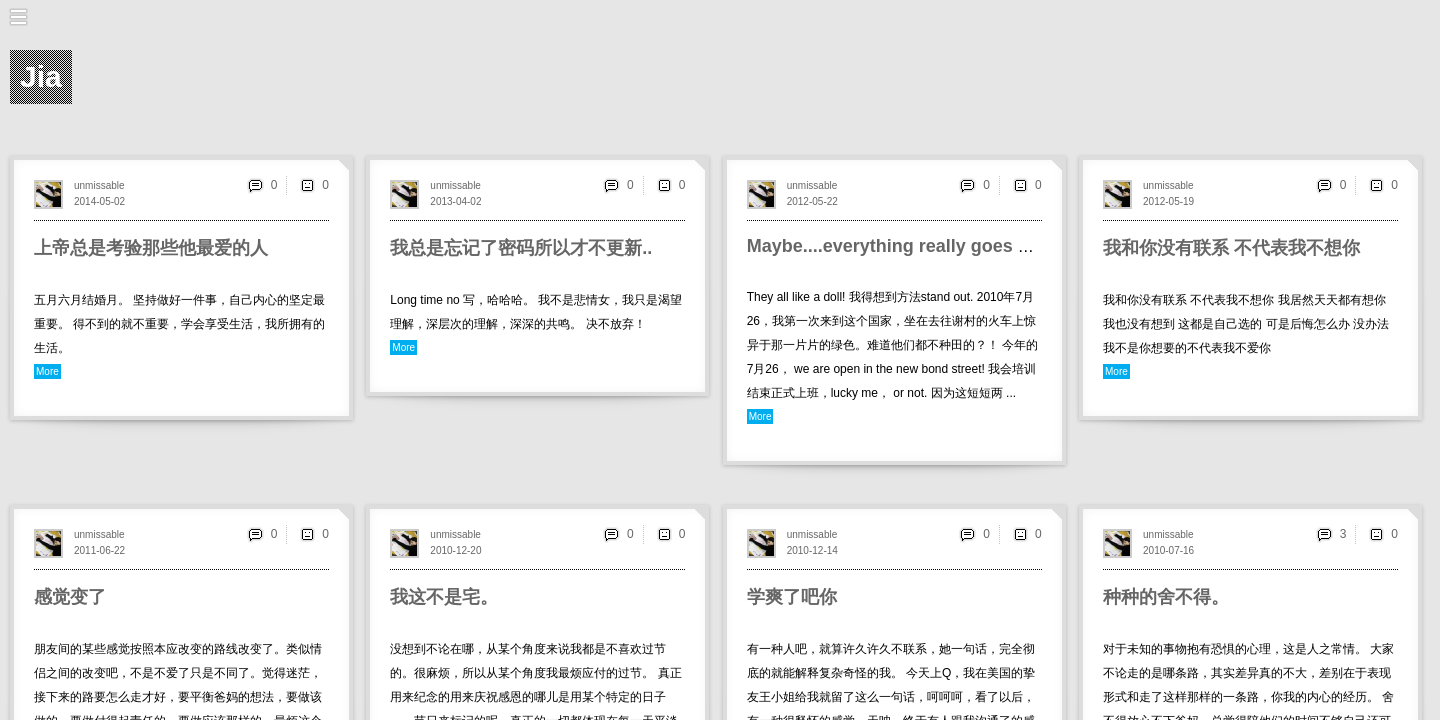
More (47, 371)
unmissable (99, 185)
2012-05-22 (812, 201)
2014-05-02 (99, 201)
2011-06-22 (99, 550)
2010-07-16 (1168, 550)
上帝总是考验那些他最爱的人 (151, 248)
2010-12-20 (455, 550)
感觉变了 (70, 597)
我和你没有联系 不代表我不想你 (1231, 248)
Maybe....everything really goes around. (915, 246)
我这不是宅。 (444, 597)
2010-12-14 (812, 550)
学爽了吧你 (792, 597)
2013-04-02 (455, 201)
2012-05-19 (1168, 201)
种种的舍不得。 (1166, 597)
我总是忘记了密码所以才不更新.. (521, 248)
